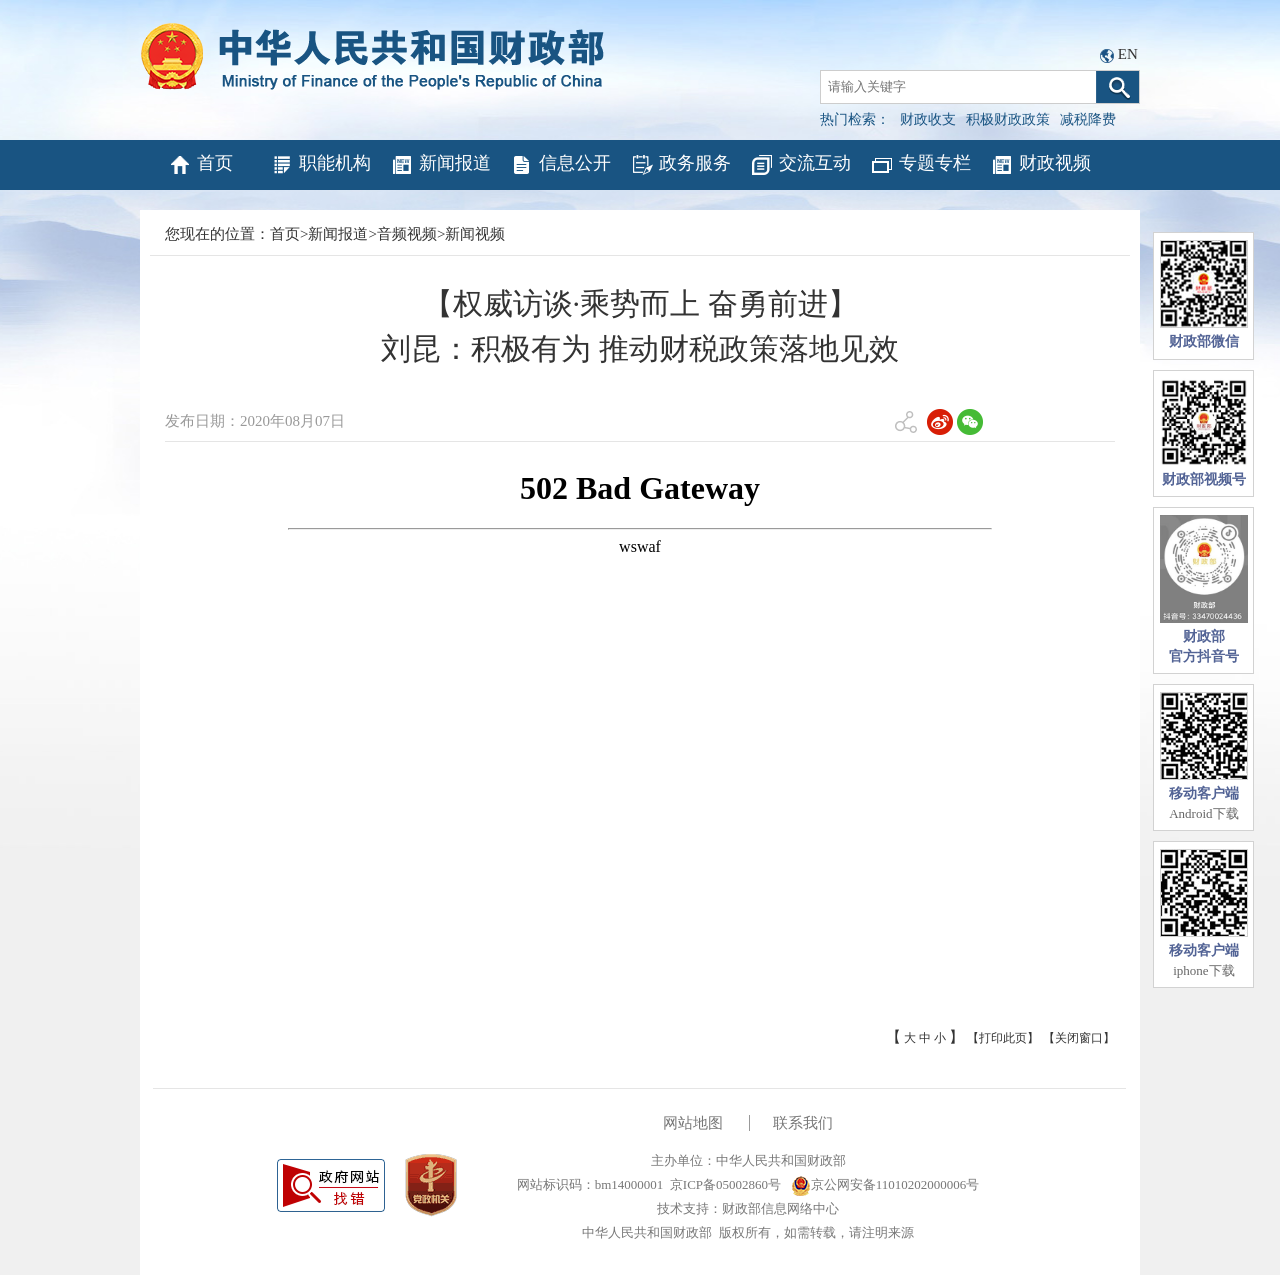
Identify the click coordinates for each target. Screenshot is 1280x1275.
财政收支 (928, 119)
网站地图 (693, 1123)
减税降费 (1088, 119)
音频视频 (407, 234)
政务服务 (680, 165)
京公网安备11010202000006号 (885, 1184)
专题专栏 (920, 165)
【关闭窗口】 (1079, 1038)
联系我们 (803, 1123)
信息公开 (560, 165)
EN (1128, 54)
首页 (200, 165)
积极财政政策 (1008, 119)
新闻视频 (475, 234)
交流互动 (800, 165)
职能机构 (320, 165)
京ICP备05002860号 (725, 1184)
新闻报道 (440, 165)
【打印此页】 (1003, 1038)
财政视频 (1040, 165)
